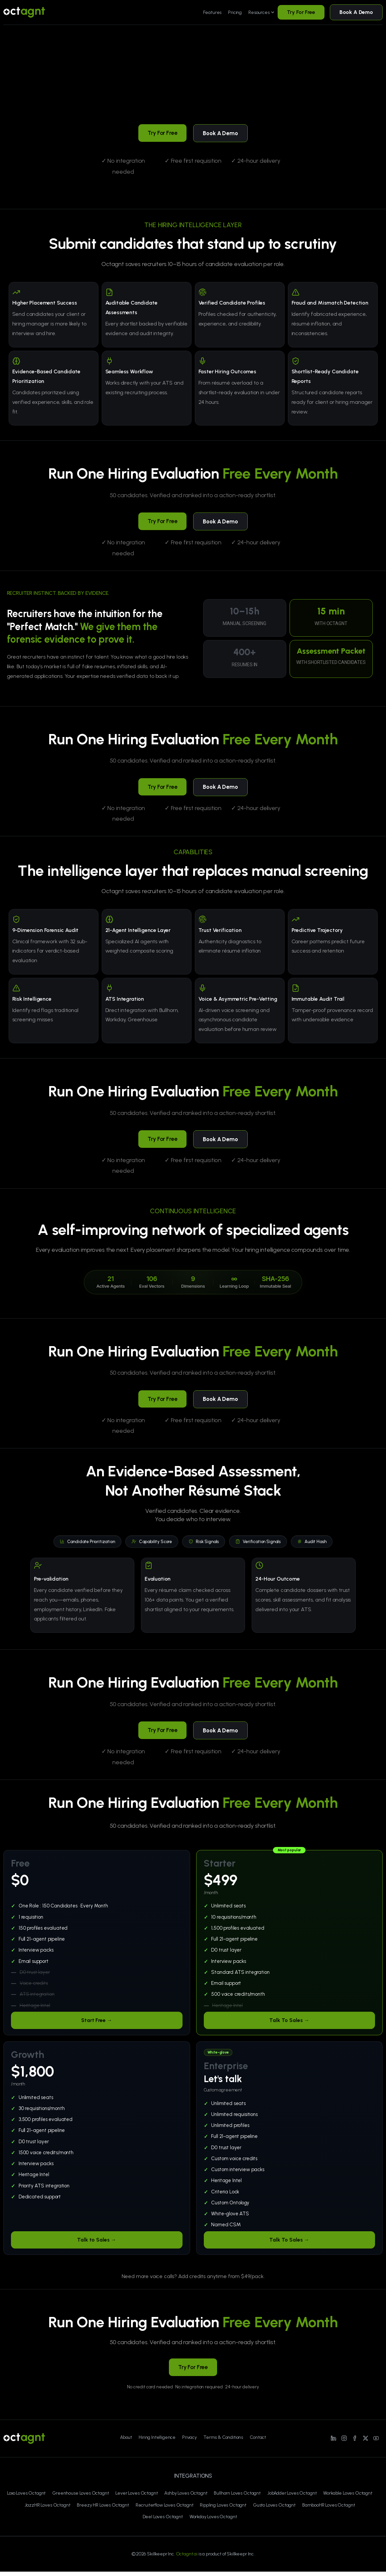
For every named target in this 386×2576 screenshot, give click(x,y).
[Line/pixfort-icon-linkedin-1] (333, 2442)
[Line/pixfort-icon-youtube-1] (376, 2442)
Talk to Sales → (96, 2244)
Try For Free (301, 12)
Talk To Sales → (289, 2024)
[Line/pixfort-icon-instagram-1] (344, 2442)
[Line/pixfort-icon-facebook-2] (354, 2442)
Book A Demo (356, 12)
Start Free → (96, 2024)
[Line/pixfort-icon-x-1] (365, 2442)
